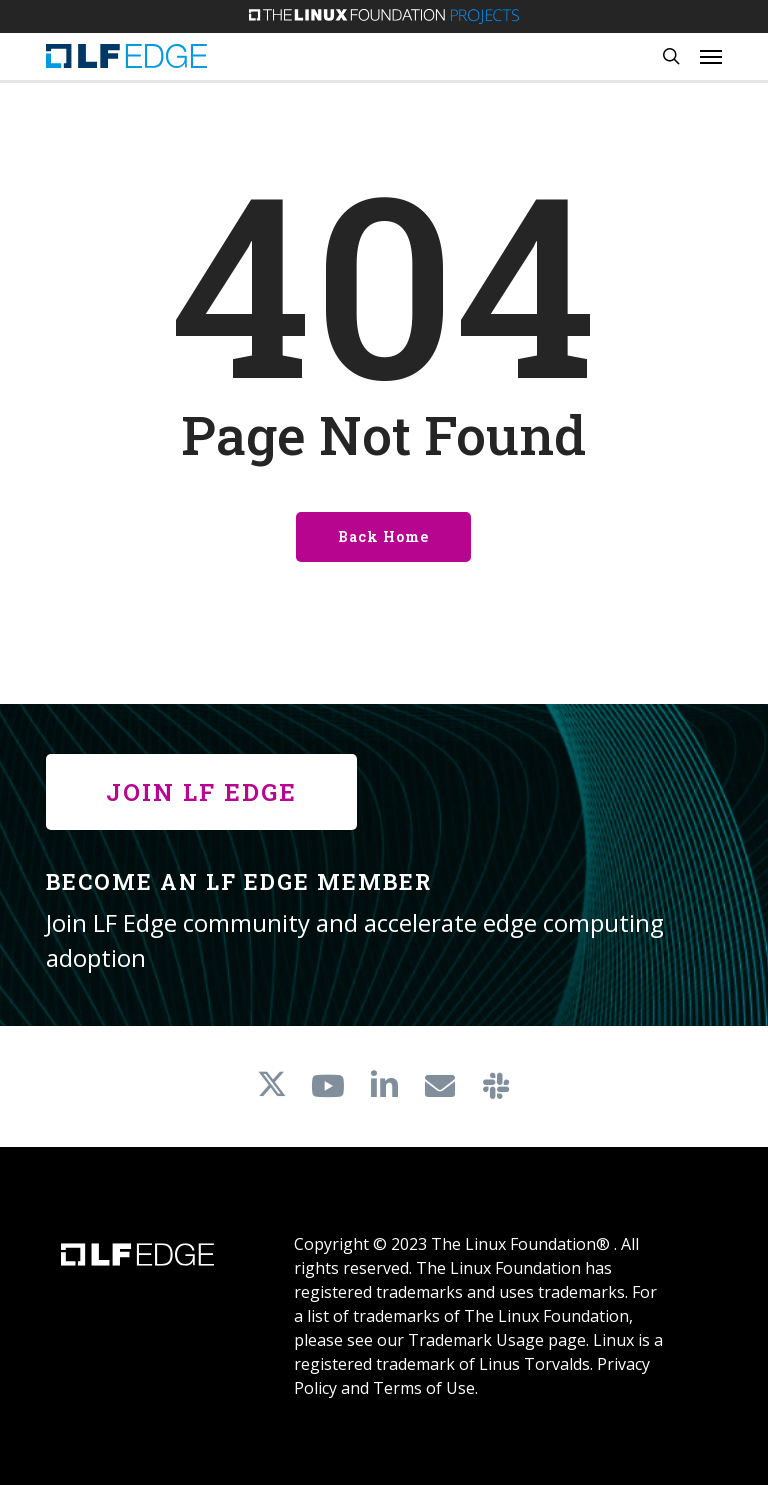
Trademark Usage (476, 1340)
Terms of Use (424, 1388)
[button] (711, 56)
